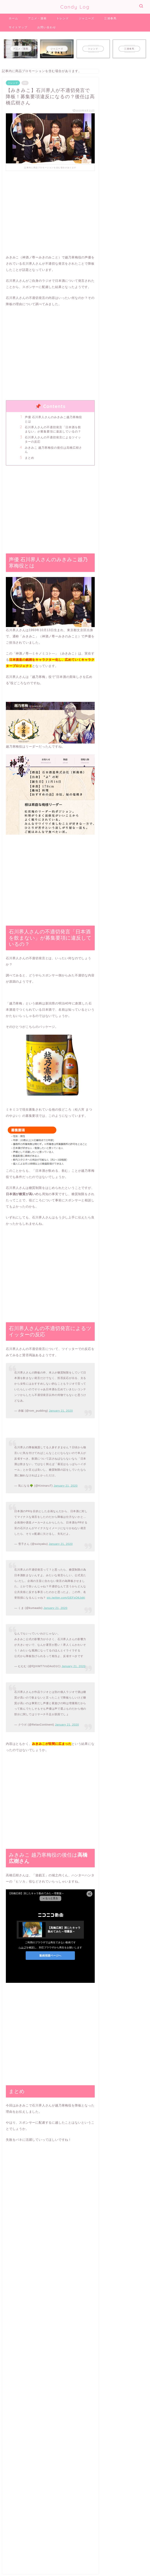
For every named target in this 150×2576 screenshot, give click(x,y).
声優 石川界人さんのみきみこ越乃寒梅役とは (53, 419)
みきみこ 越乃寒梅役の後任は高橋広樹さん (53, 450)
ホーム (13, 18)
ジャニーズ (86, 18)
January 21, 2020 (61, 1410)
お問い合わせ (46, 27)
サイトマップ (18, 27)
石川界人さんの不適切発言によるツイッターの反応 (53, 439)
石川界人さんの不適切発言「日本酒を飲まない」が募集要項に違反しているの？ (53, 429)
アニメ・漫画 (37, 18)
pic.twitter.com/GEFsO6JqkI (66, 1597)
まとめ (29, 458)
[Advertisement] (50, 209)
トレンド (62, 18)
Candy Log (75, 7)
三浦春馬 (110, 18)
